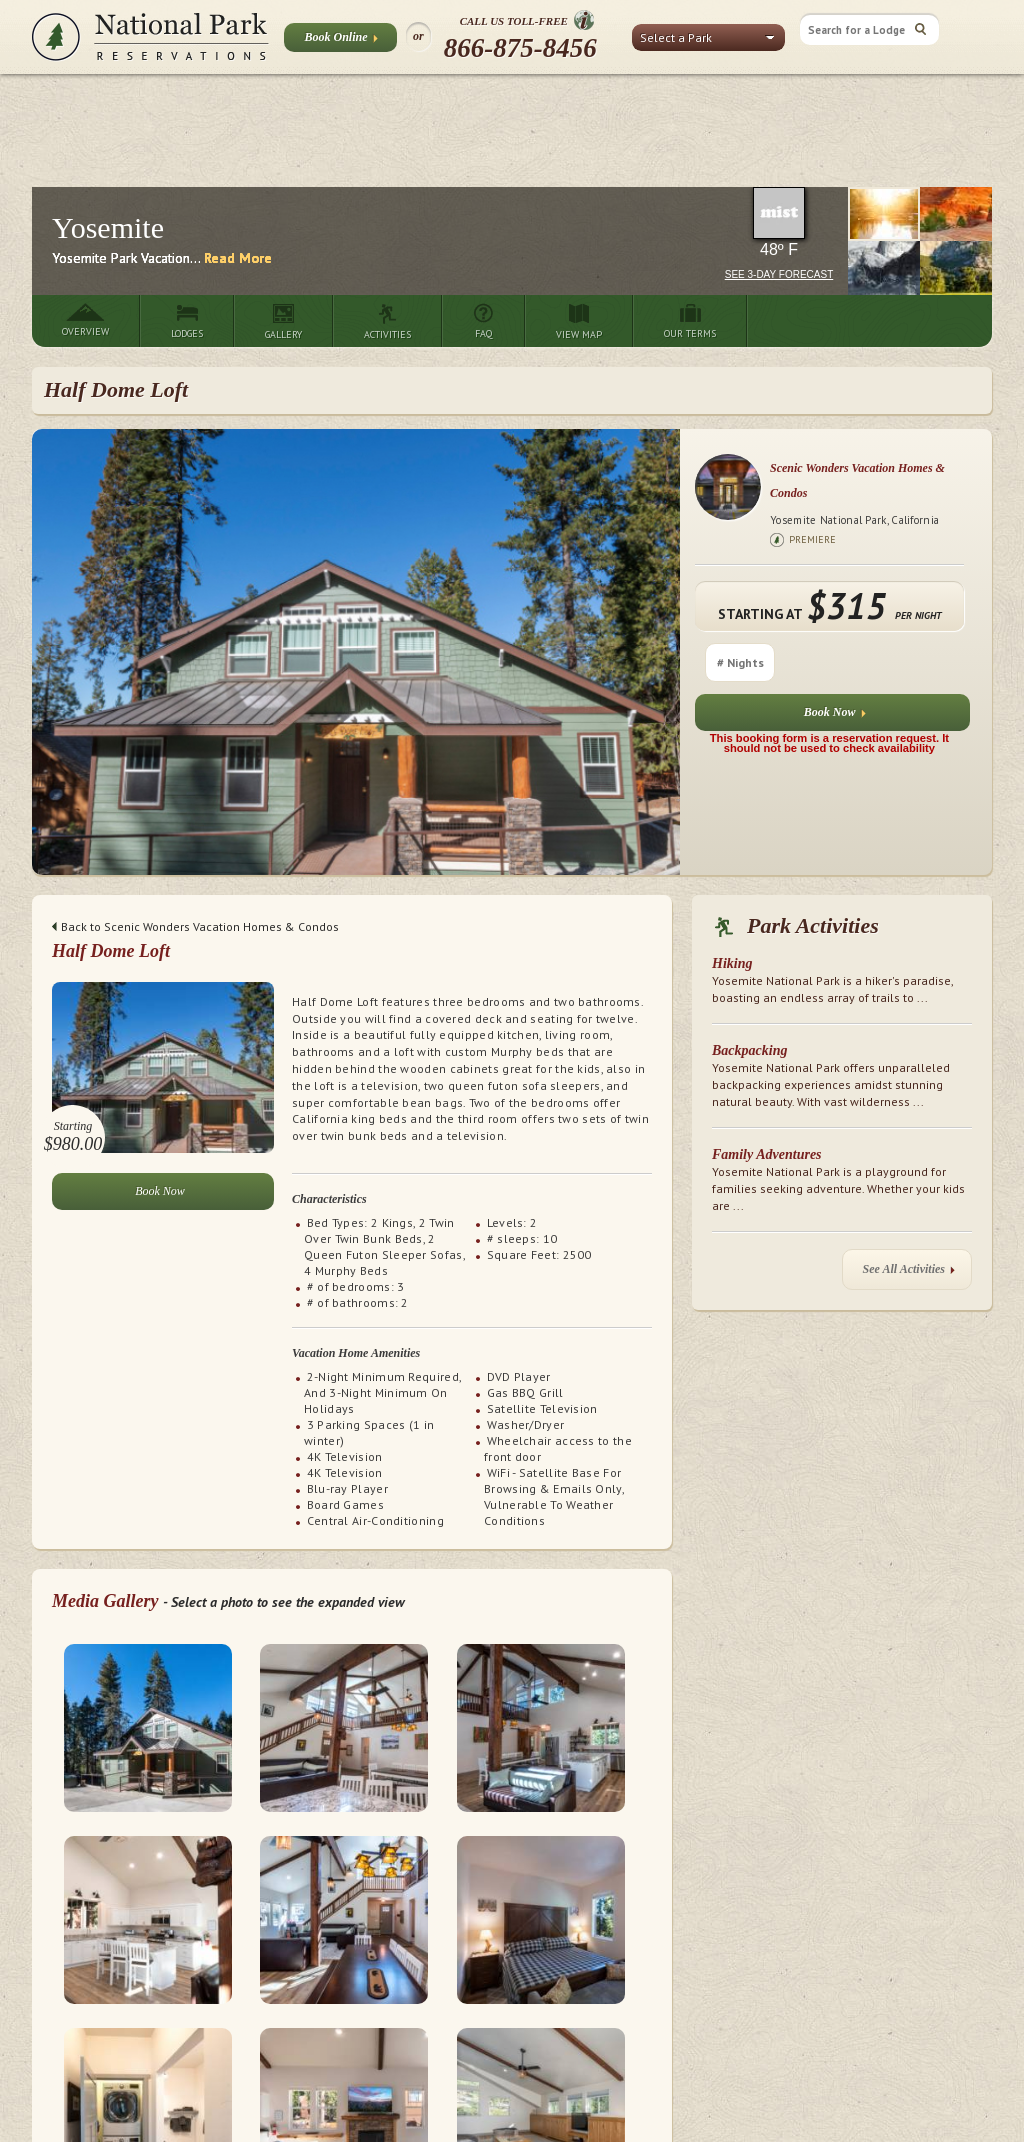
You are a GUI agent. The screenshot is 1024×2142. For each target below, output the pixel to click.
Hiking (732, 963)
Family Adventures (767, 1154)
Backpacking (749, 1050)
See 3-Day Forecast (779, 274)
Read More (238, 258)
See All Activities (909, 1273)
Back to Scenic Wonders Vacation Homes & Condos (195, 926)
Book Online (340, 41)
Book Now (835, 716)
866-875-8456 (520, 48)
